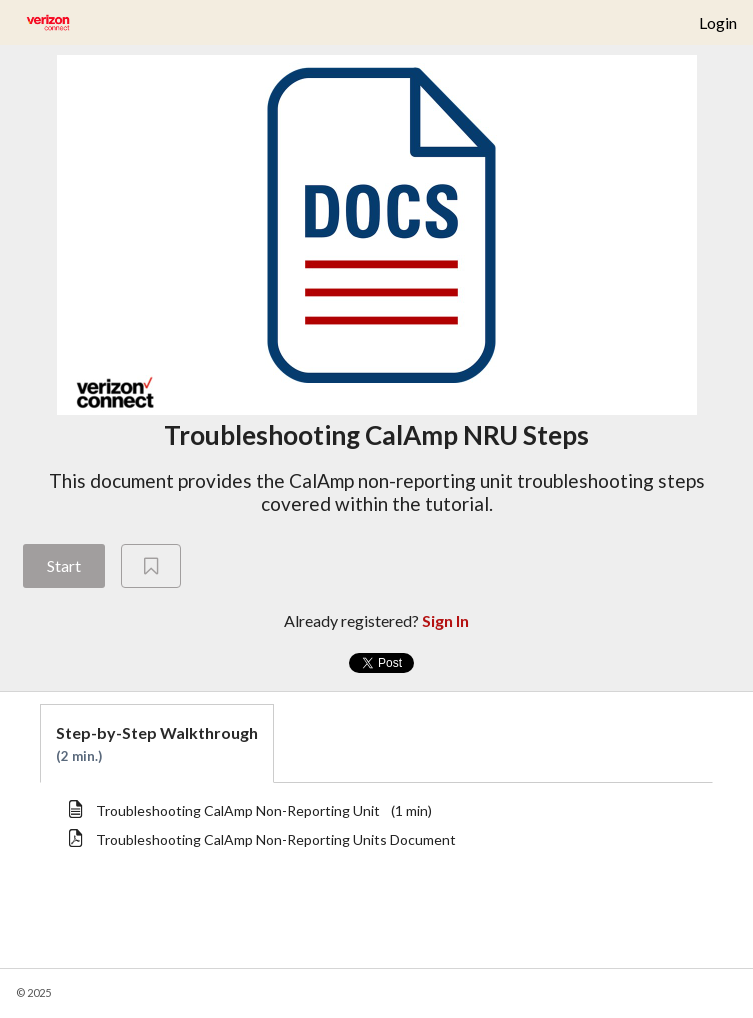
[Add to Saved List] (151, 566)
